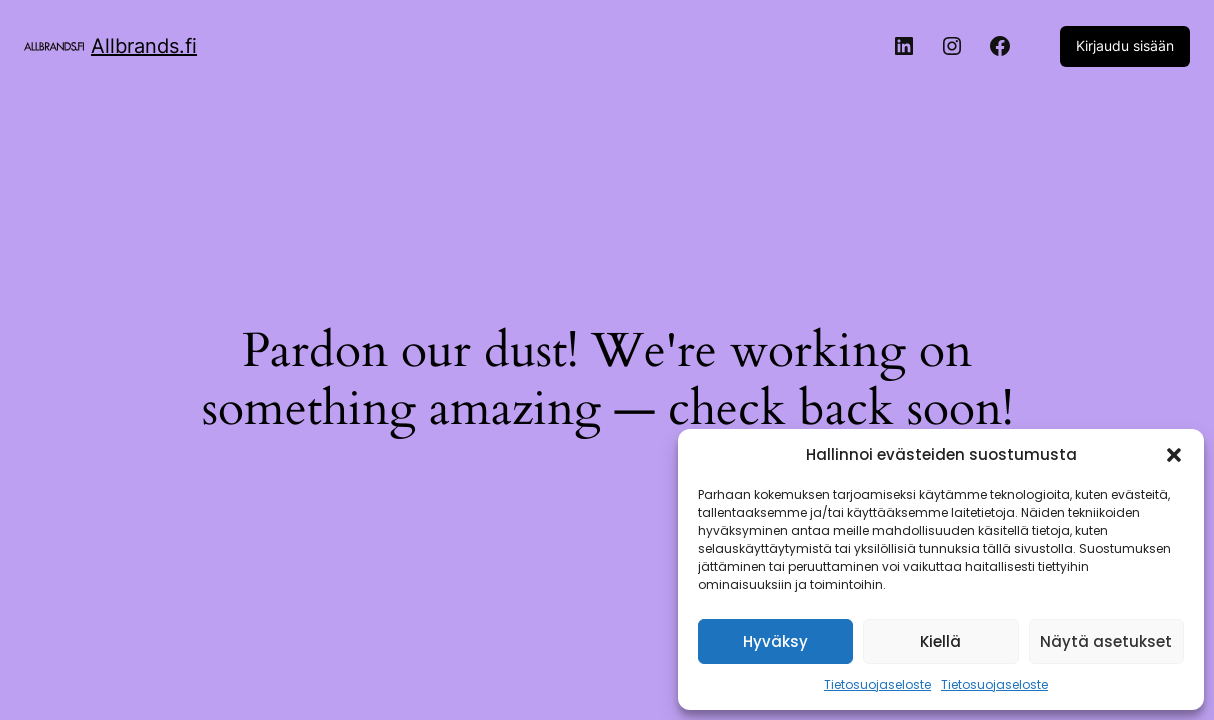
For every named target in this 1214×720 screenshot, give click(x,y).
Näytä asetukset (1106, 641)
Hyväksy (775, 641)
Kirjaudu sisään (1125, 45)
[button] (1174, 455)
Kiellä (940, 641)
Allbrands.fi (144, 46)
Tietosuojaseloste (877, 684)
